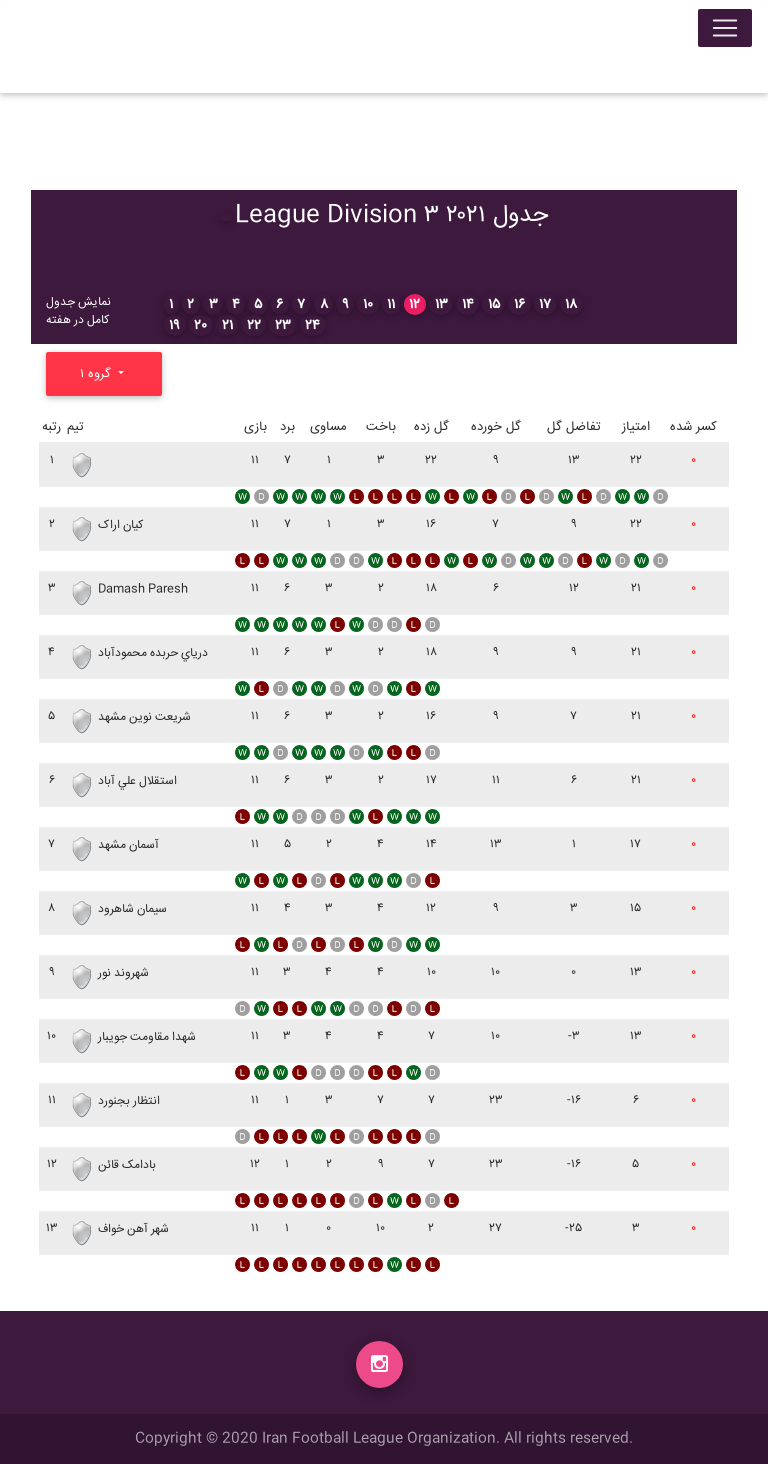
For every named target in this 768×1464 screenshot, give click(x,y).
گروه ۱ (97, 374)
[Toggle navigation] (725, 32)
